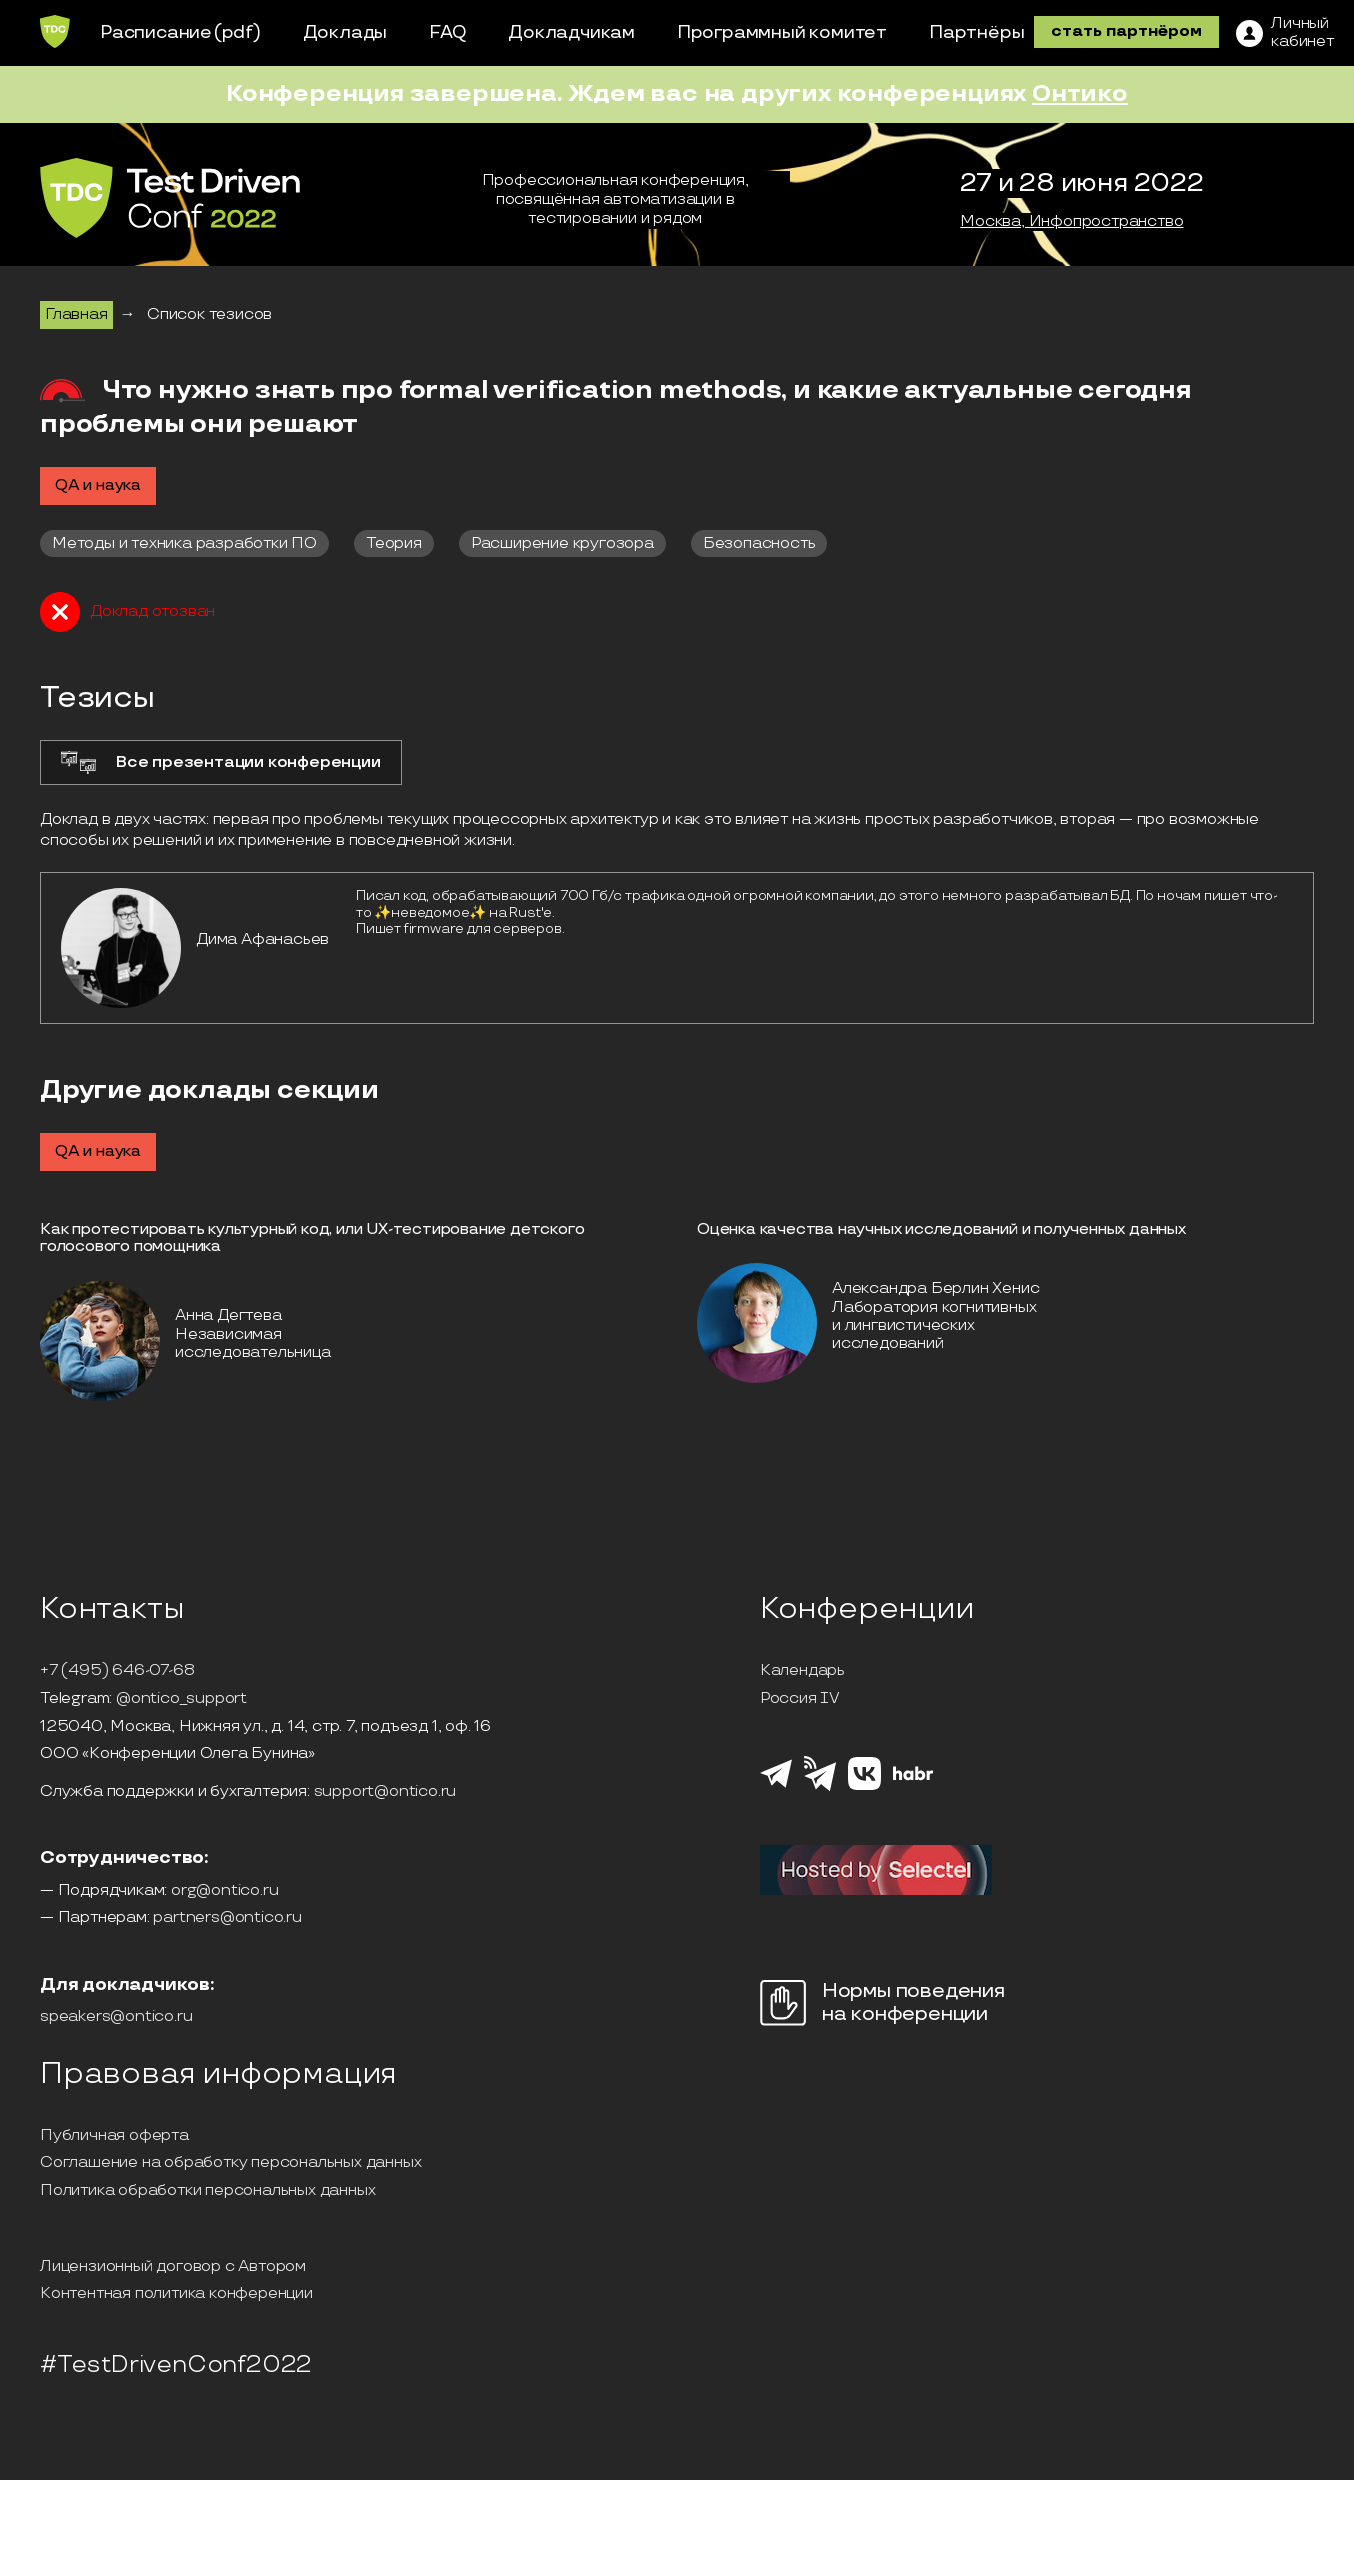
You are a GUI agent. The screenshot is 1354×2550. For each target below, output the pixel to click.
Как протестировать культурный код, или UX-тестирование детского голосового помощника (312, 1238)
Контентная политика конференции (176, 2294)
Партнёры (976, 32)
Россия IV (800, 1699)
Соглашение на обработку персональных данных (230, 2163)
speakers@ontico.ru (116, 2017)
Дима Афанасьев (262, 939)
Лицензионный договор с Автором (173, 2267)
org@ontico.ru (224, 1891)
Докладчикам (571, 32)
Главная (76, 314)
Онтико (1080, 93)
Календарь (802, 1671)
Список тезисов (209, 314)
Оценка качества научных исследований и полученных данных (941, 1229)
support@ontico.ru (385, 1792)
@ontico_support (181, 1699)
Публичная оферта (114, 2136)
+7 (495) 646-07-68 (117, 1671)
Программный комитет (782, 32)
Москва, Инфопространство (1071, 222)
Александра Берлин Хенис (935, 1288)
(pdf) (237, 32)
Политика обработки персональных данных (207, 2191)
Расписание (156, 32)
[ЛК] (1285, 33)
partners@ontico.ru (227, 1918)
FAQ (447, 32)
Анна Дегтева (228, 1315)
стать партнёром (1126, 31)
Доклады (345, 32)
